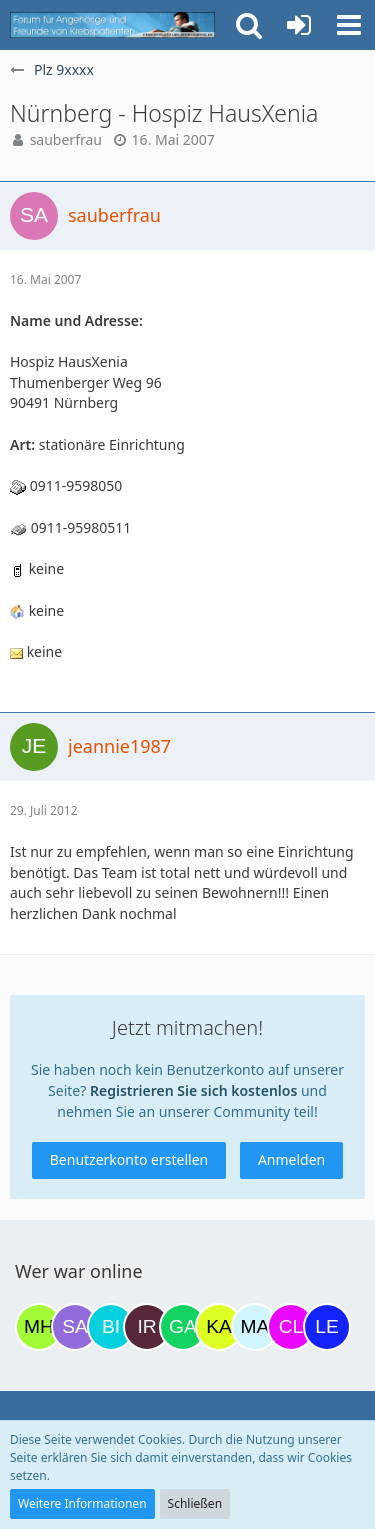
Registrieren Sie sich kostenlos (193, 1090)
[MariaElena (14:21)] (255, 1327)
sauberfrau (66, 139)
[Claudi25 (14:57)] (291, 1327)
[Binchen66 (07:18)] (111, 1327)
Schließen (195, 1503)
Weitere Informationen (82, 1503)
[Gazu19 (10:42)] (183, 1327)
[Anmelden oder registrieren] (299, 25)
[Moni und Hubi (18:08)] (39, 1327)
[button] (349, 25)
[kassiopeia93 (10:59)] (219, 1327)
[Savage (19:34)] (75, 1327)
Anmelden (291, 1159)
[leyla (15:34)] (327, 1327)
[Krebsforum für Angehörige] (112, 25)
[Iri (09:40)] (147, 1327)
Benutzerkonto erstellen (129, 1159)
